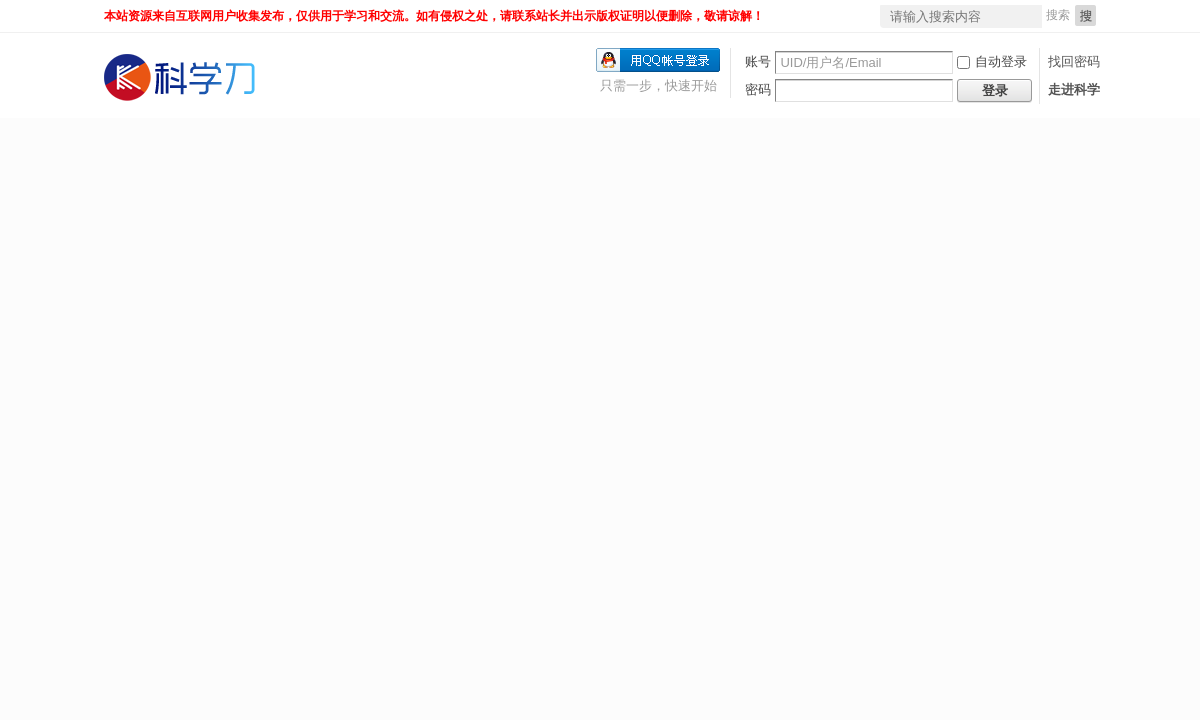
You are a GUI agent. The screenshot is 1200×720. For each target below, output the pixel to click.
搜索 (1058, 15)
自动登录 (992, 61)
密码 (758, 89)
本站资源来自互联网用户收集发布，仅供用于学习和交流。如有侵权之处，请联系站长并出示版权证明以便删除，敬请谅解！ (434, 16)
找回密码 (1074, 61)
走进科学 (1074, 89)
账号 (758, 61)
